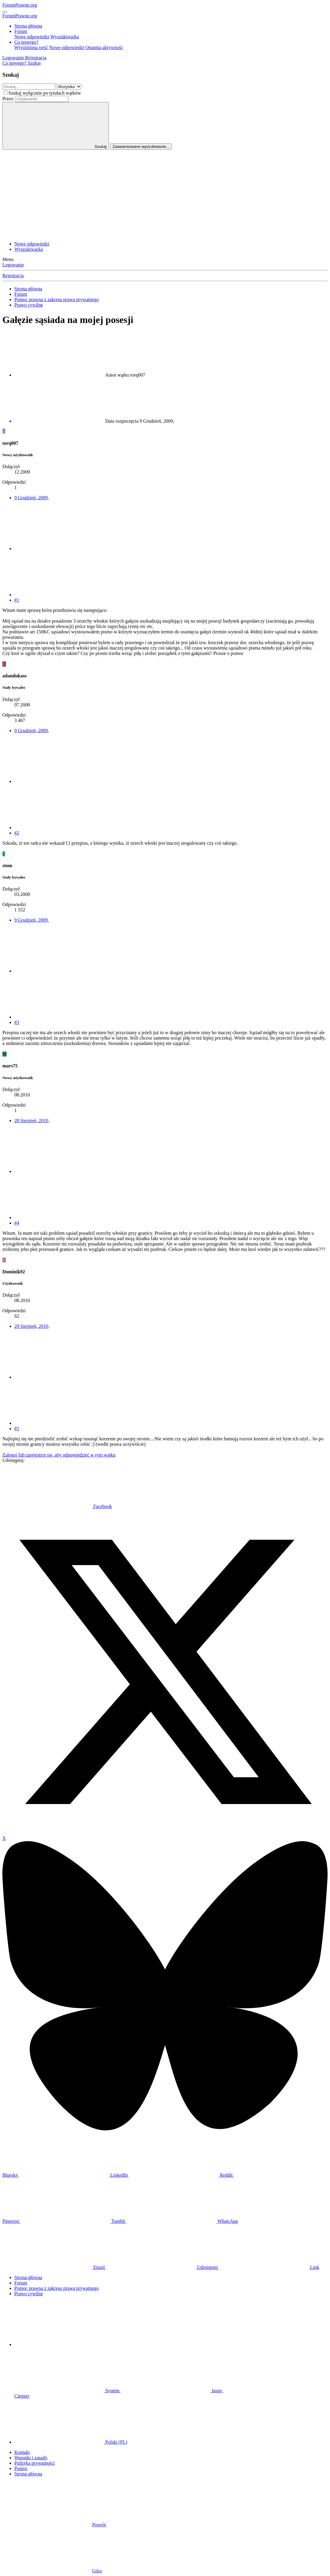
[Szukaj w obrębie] (69, 86)
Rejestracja (13, 275)
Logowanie (13, 264)
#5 (16, 1428)
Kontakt (22, 2452)
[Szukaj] (34, 63)
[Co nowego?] (15, 63)
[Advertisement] (165, 194)
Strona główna (28, 25)
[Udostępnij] (59, 548)
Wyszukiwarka (65, 36)
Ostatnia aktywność (104, 47)
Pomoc (21, 2468)
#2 (16, 832)
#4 (16, 1222)
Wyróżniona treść (31, 47)
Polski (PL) (70, 2442)
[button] (59, 2344)
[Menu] (4, 12)
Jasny (172, 2390)
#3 (16, 1022)
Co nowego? (26, 42)
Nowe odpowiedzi (31, 36)
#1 (16, 600)
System (67, 2390)
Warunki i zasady (31, 2457)
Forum (20, 31)
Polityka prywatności (34, 2463)
